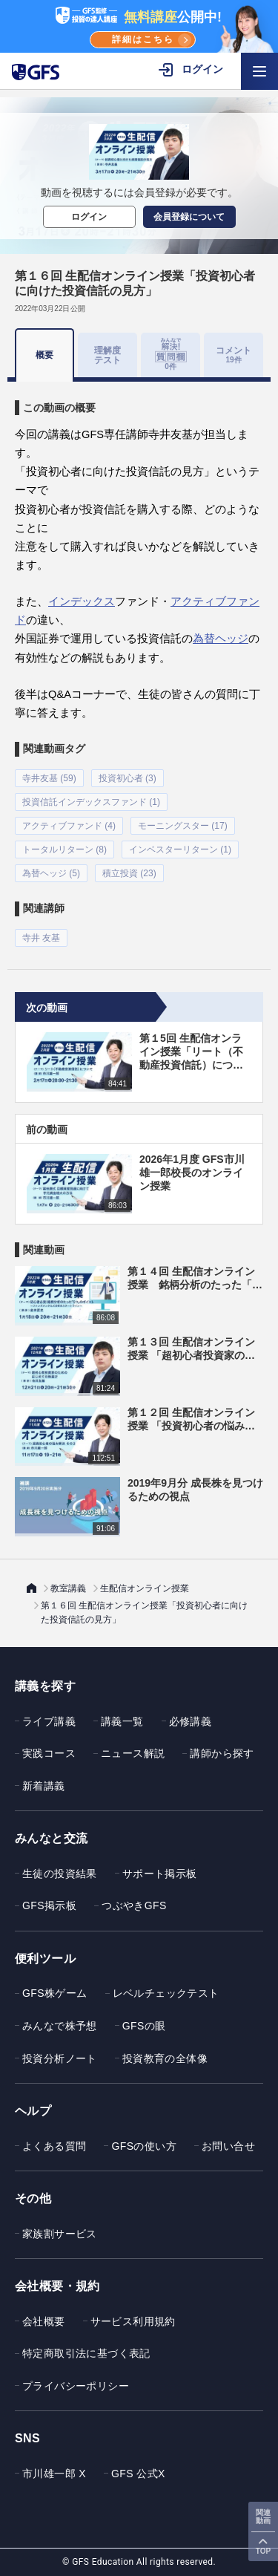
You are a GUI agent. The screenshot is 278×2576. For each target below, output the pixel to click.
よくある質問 (54, 2146)
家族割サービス (59, 2234)
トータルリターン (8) (64, 849)
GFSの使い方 (143, 2146)
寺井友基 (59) (49, 778)
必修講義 (190, 1721)
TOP (263, 2551)
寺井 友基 (41, 938)
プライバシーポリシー (75, 2386)
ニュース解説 (133, 1753)
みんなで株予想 (59, 2026)
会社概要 (43, 2321)
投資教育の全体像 (165, 2058)
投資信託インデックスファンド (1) (91, 802)
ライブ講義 (49, 1721)
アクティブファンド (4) (69, 826)
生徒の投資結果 (59, 1873)
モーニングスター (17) (183, 826)
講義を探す (45, 1686)
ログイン (89, 217)
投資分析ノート (59, 2058)
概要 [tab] (44, 355)
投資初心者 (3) (127, 778)
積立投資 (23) (129, 873)
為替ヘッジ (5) (51, 873)
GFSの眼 (144, 2026)
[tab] (170, 355)
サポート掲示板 (159, 1873)
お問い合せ (228, 2146)
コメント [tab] (233, 354)
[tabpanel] (139, 664)
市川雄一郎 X (54, 2473)
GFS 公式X (138, 2473)
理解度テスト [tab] (107, 354)
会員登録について (189, 217)
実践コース (49, 1753)
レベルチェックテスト (166, 1993)
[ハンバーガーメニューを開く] (259, 71)
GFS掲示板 (49, 1905)
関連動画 (263, 2516)
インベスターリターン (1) (180, 849)
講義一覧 (122, 1721)
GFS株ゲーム (54, 1993)
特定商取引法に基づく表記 (86, 2353)
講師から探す (222, 1753)
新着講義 (43, 1786)
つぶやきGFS (134, 1905)
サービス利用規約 (133, 2321)
